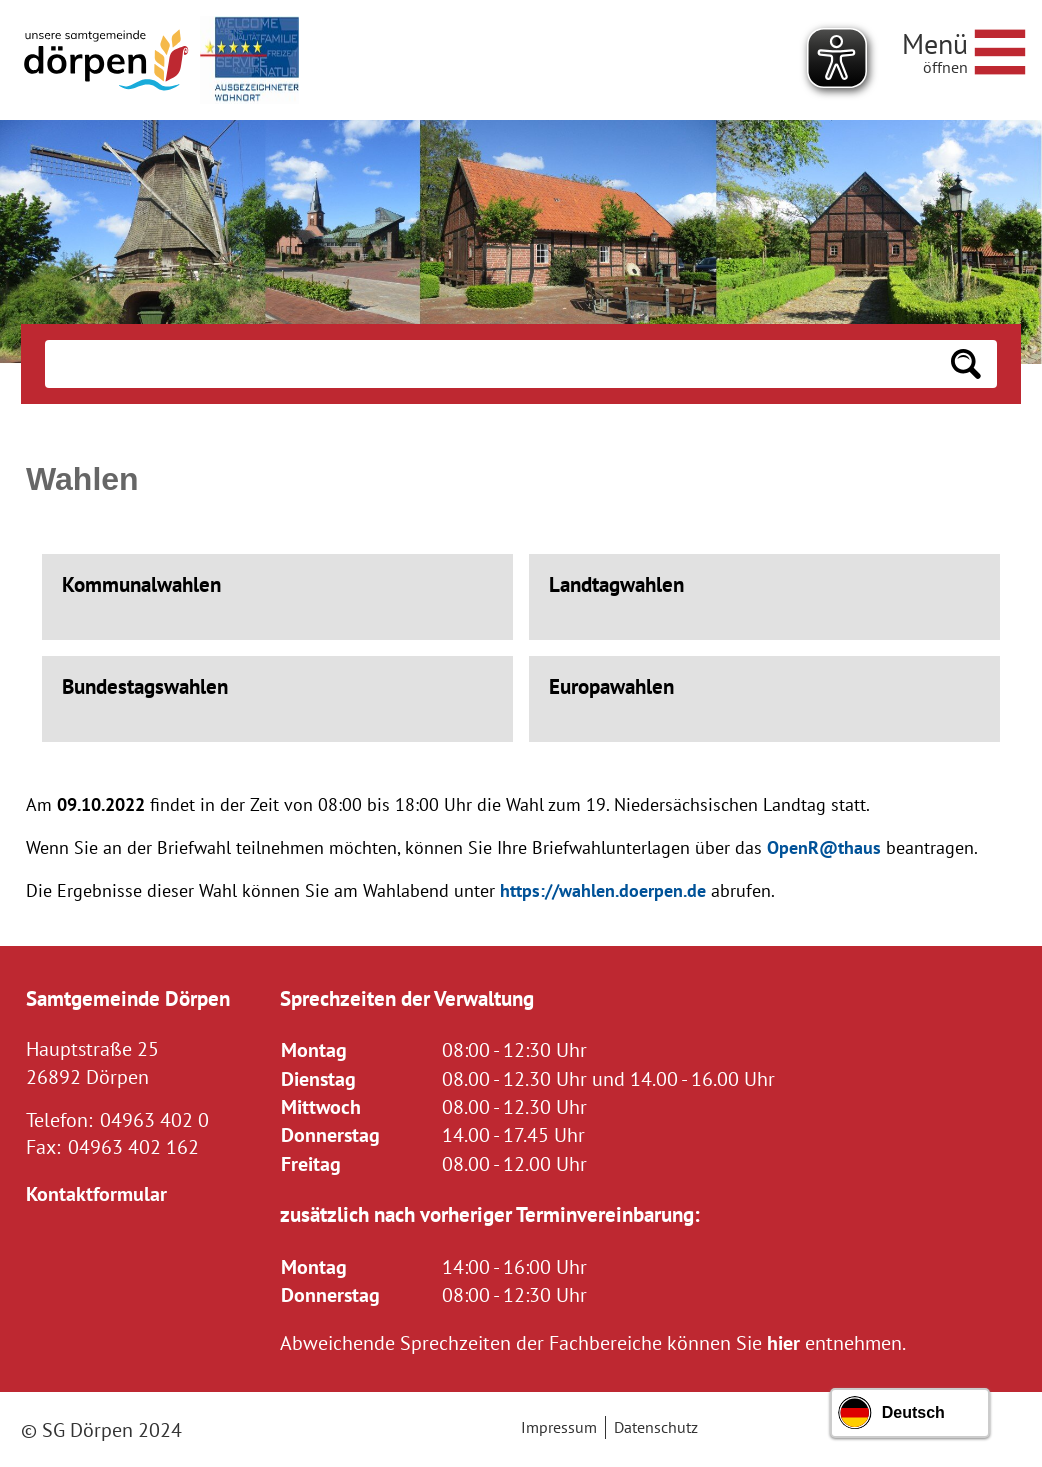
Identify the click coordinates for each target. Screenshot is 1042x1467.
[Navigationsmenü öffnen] (964, 49)
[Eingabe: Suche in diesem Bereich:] (490, 364)
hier (783, 1342)
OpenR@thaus (824, 847)
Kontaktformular (96, 1193)
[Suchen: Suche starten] (966, 364)
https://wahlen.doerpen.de (603, 890)
